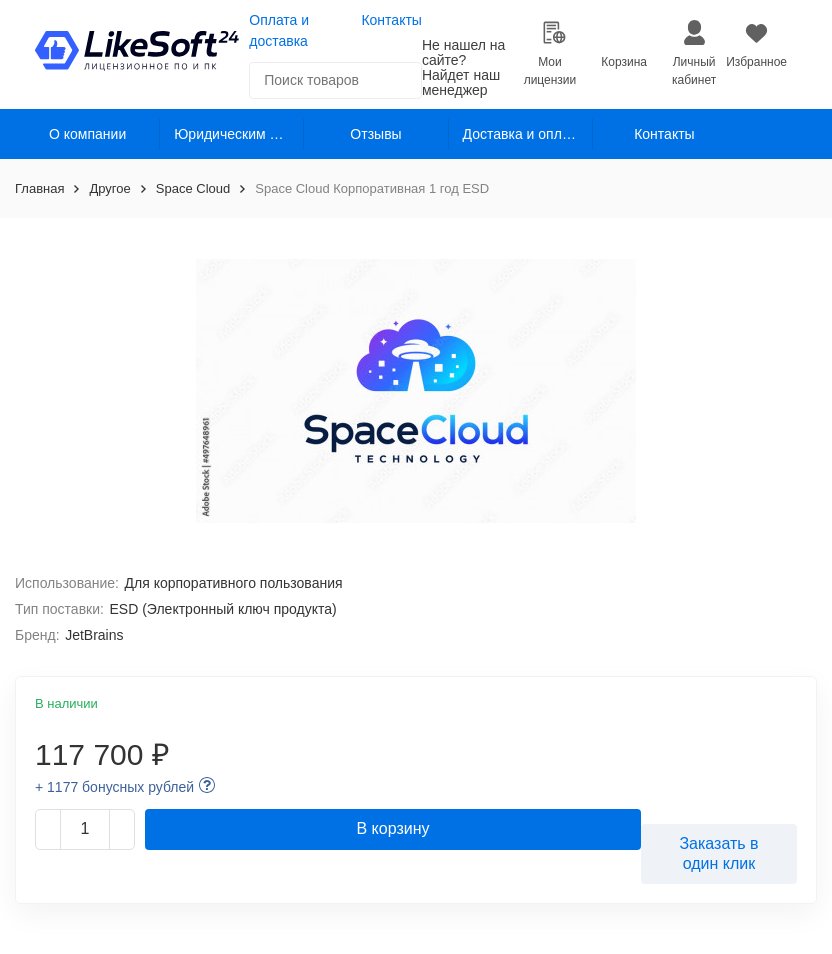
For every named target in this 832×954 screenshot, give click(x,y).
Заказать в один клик (718, 853)
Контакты (391, 20)
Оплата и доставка (279, 30)
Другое (109, 188)
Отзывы (375, 134)
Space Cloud (193, 188)
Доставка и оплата (523, 134)
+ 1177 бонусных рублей (114, 787)
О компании (87, 134)
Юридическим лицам (239, 134)
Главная (39, 188)
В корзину (392, 828)
